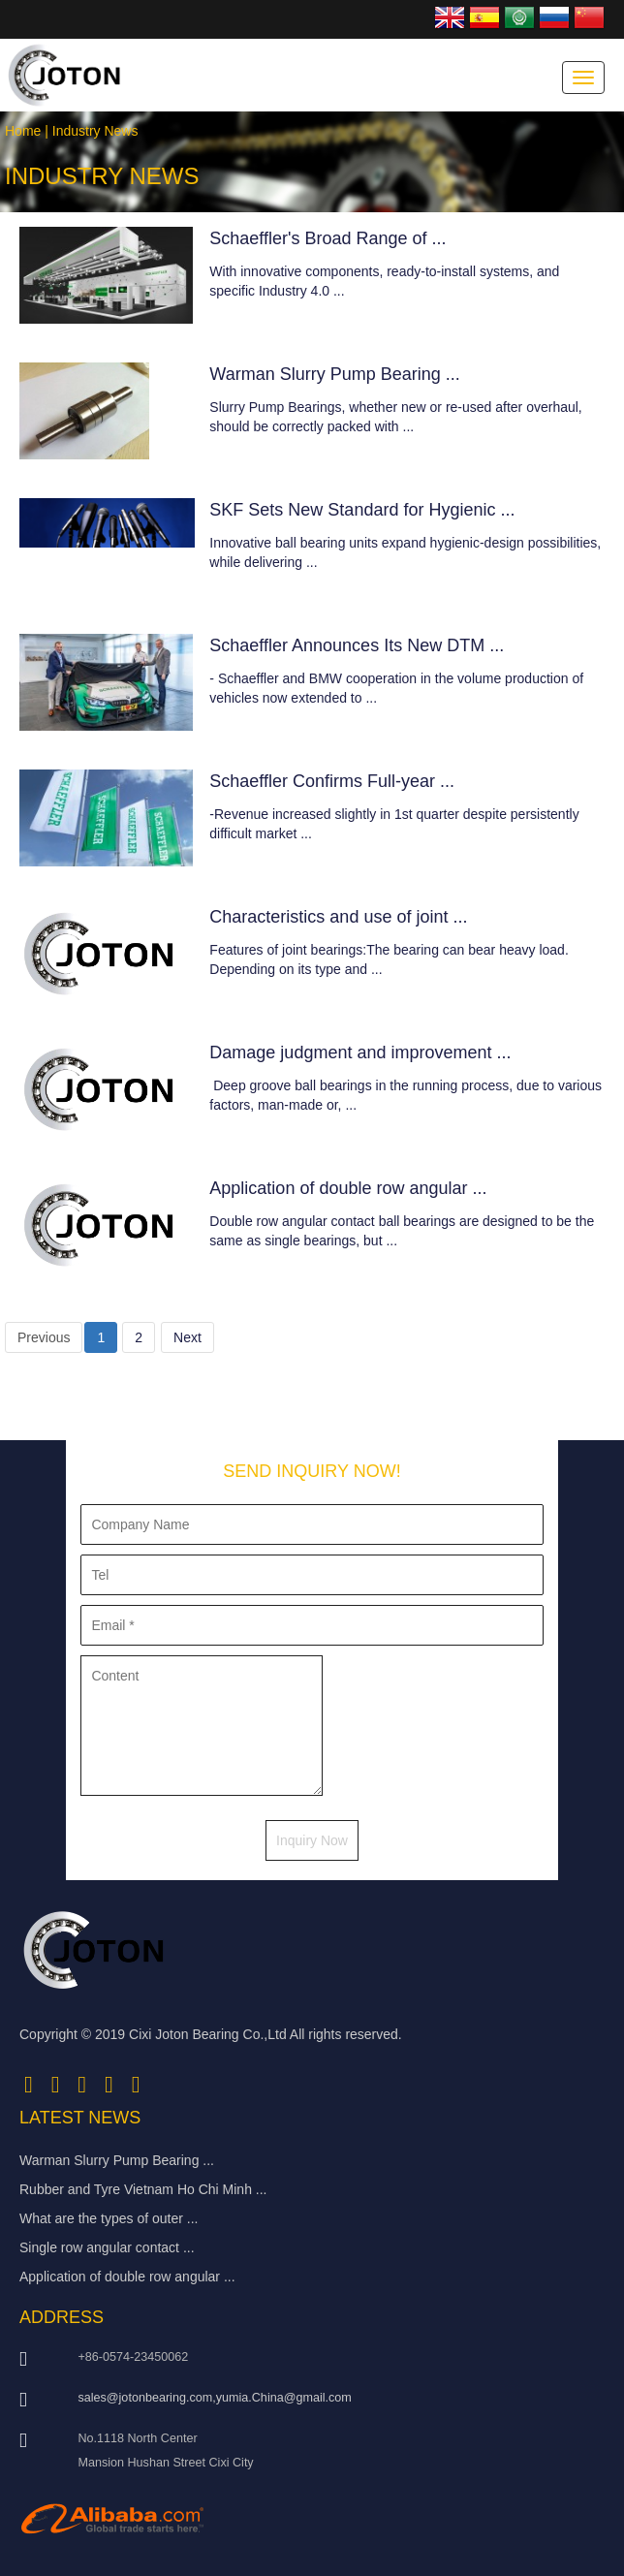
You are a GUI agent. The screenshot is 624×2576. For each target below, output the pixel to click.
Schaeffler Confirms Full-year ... (331, 781)
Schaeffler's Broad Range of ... (327, 238)
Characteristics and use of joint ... (338, 917)
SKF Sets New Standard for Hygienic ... (362, 509)
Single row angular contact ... (107, 2247)
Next (187, 1337)
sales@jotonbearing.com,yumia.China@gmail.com (214, 2397)
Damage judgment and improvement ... (360, 1052)
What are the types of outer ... (108, 2218)
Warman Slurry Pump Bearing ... (334, 374)
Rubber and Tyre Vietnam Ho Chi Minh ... (143, 2189)
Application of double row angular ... (347, 1188)
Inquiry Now (312, 1840)
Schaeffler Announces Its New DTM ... (356, 645)
